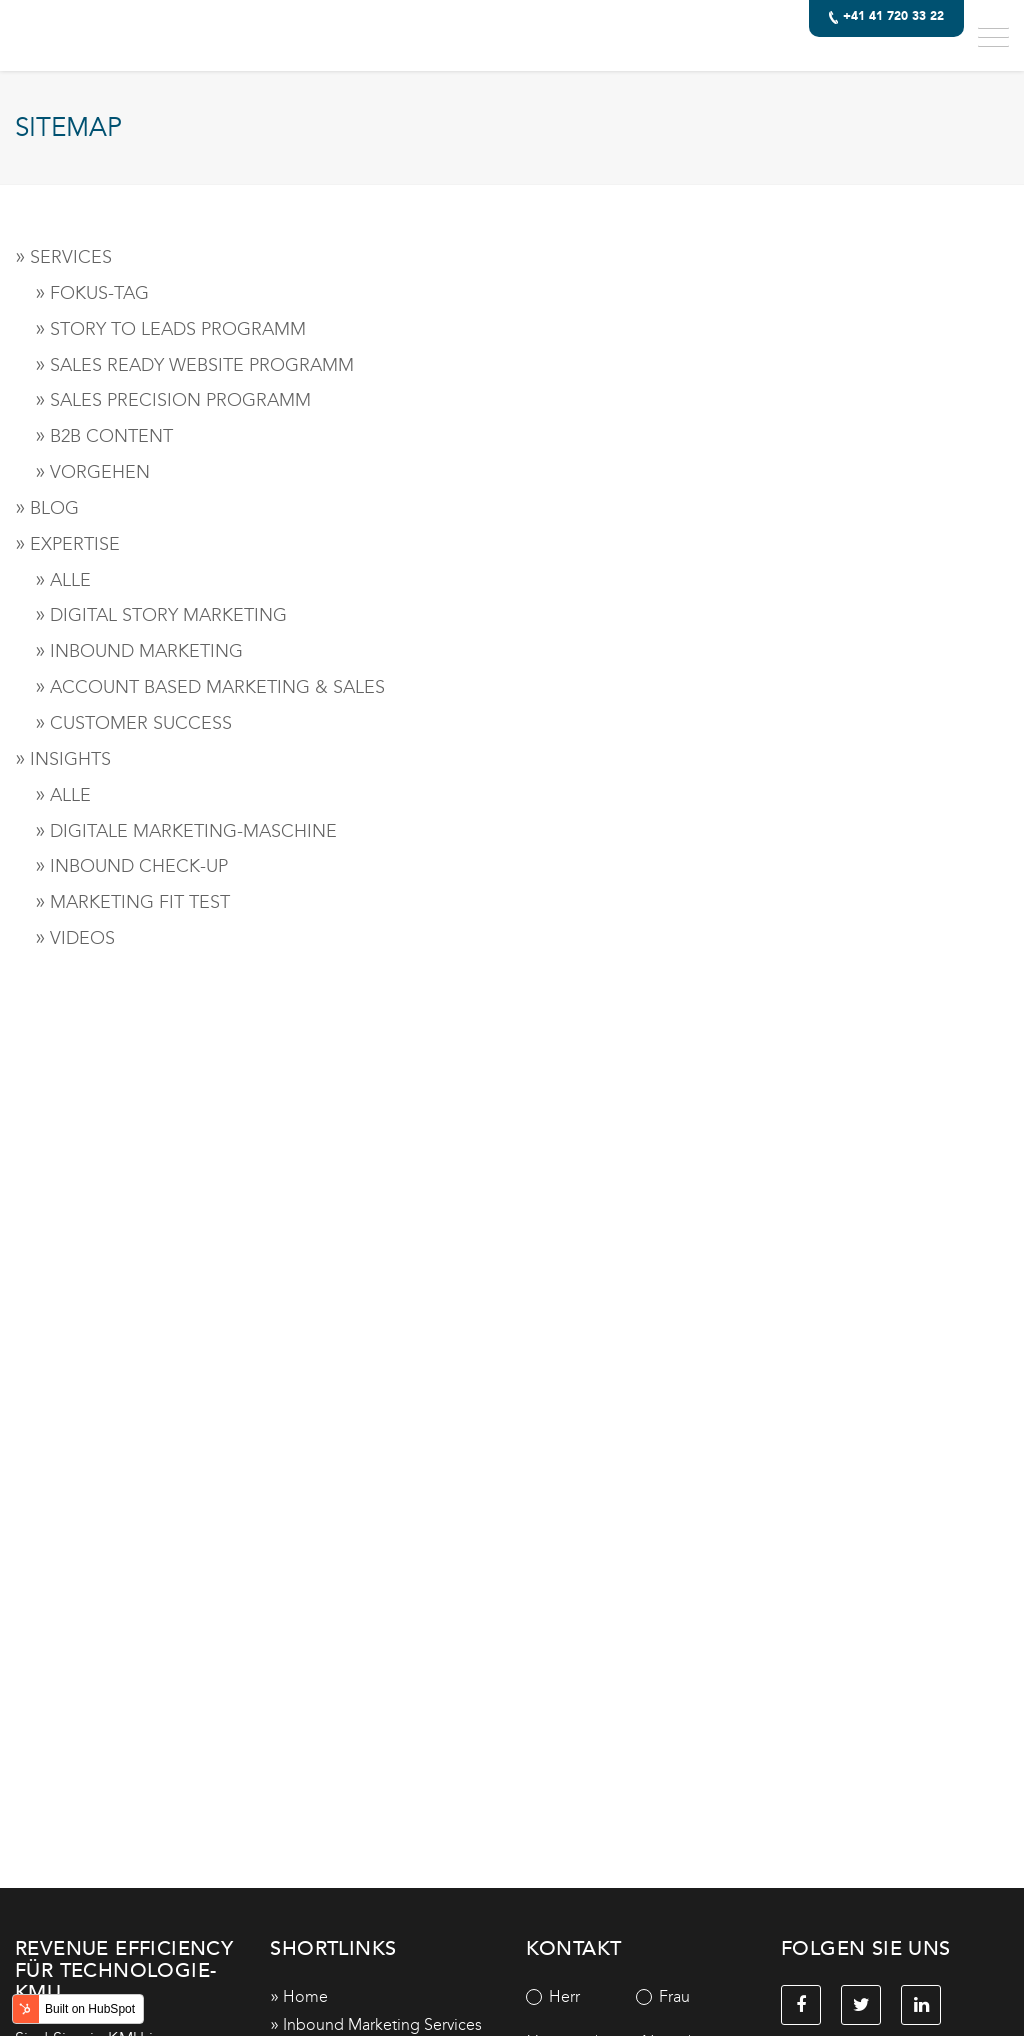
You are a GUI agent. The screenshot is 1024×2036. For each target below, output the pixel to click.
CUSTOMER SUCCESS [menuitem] (141, 723)
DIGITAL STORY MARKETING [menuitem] (168, 615)
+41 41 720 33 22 (887, 17)
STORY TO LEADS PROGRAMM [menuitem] (178, 329)
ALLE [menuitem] (70, 580)
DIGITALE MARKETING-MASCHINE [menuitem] (193, 831)
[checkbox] (636, 1997)
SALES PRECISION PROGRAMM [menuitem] (180, 400)
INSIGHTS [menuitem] (70, 759)
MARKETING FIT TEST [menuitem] (140, 902)
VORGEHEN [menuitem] (100, 472)
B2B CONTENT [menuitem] (111, 436)
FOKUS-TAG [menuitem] (99, 293)
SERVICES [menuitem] (71, 257)
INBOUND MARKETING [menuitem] (146, 651)
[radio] (581, 1997)
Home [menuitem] (305, 1996)
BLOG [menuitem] (54, 508)
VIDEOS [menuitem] (82, 938)
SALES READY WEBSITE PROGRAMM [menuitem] (202, 365)
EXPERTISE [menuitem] (75, 544)
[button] (993, 35)
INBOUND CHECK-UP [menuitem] (139, 866)
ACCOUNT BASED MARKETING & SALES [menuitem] (217, 687)
